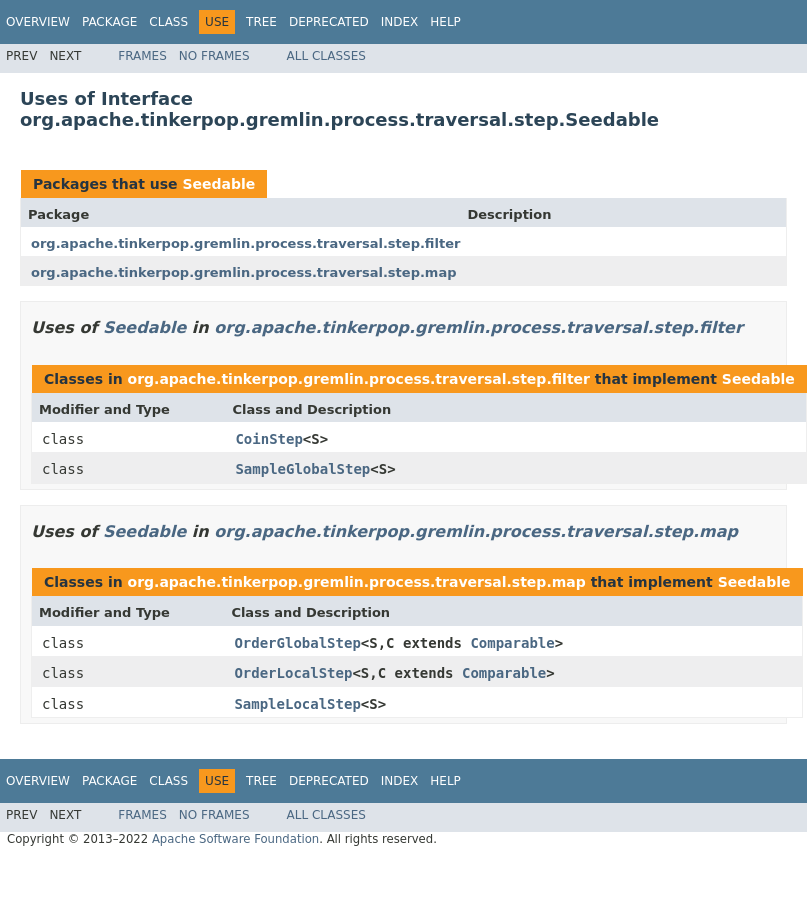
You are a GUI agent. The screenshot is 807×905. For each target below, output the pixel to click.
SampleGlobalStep (302, 469)
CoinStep (268, 439)
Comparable (512, 643)
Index (400, 22)
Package (109, 22)
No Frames (214, 56)
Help (445, 22)
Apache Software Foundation (235, 839)
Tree (261, 22)
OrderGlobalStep (297, 643)
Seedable (218, 184)
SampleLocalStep (297, 704)
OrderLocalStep (293, 673)
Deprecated (329, 22)
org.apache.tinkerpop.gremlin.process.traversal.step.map (244, 272)
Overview (38, 22)
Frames (142, 56)
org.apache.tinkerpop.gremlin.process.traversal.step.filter (245, 243)
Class (168, 22)
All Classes (326, 56)
